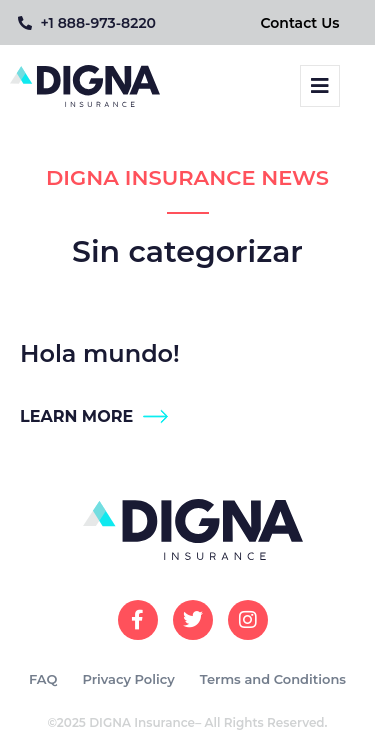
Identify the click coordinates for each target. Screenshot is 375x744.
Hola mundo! (100, 353)
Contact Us (300, 23)
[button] (320, 86)
